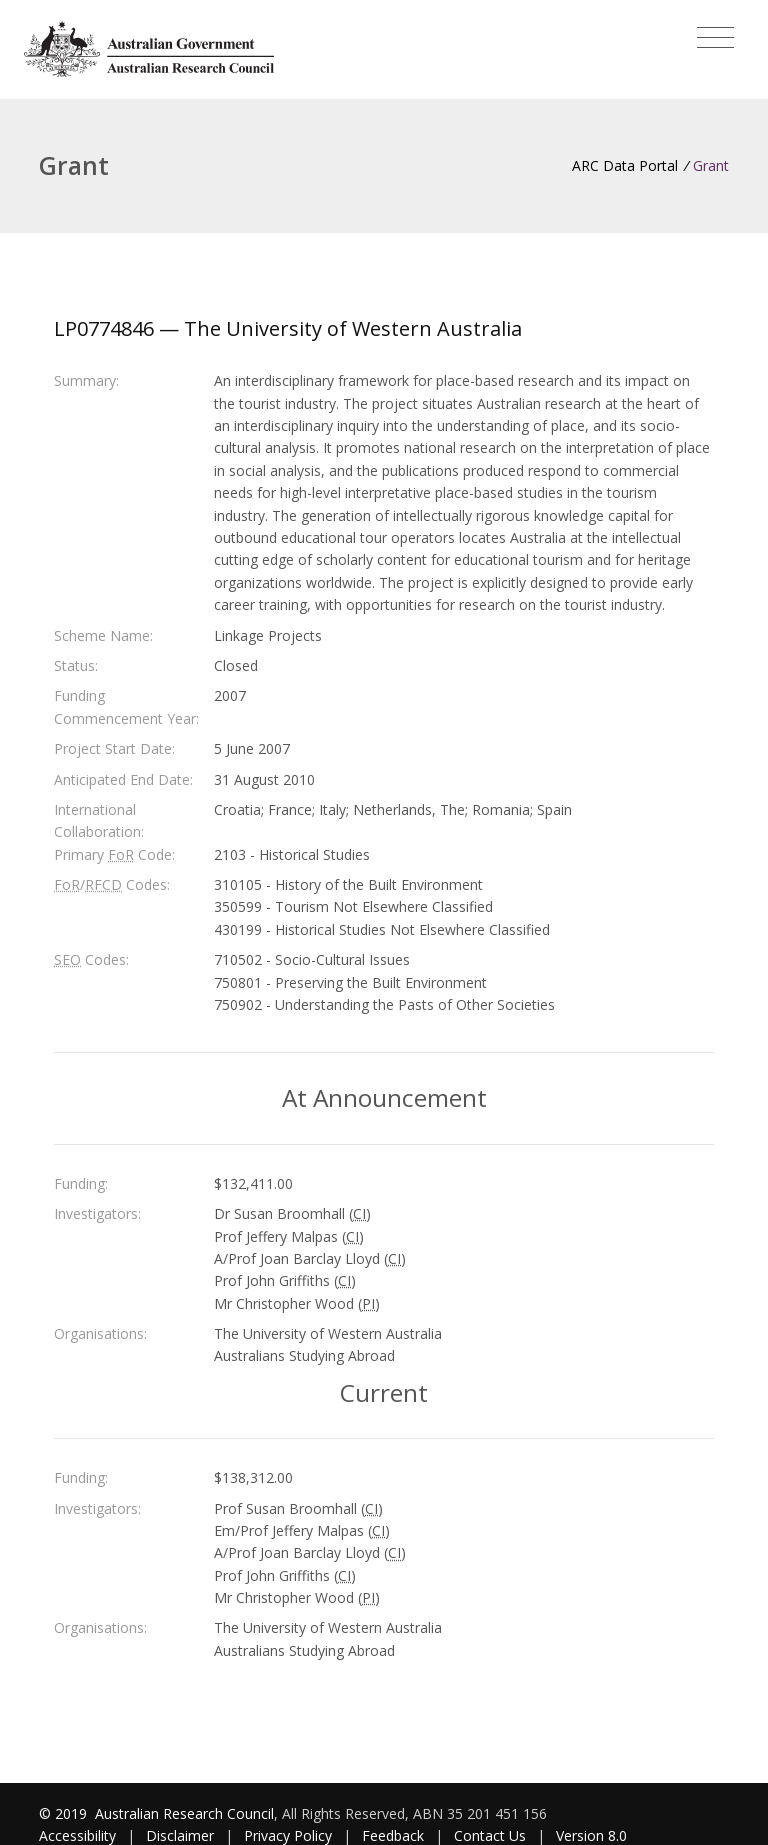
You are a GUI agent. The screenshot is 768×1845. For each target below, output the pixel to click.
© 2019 (65, 1813)
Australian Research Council (184, 1813)
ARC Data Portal (625, 165)
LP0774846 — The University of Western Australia (288, 328)
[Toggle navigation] (715, 38)
